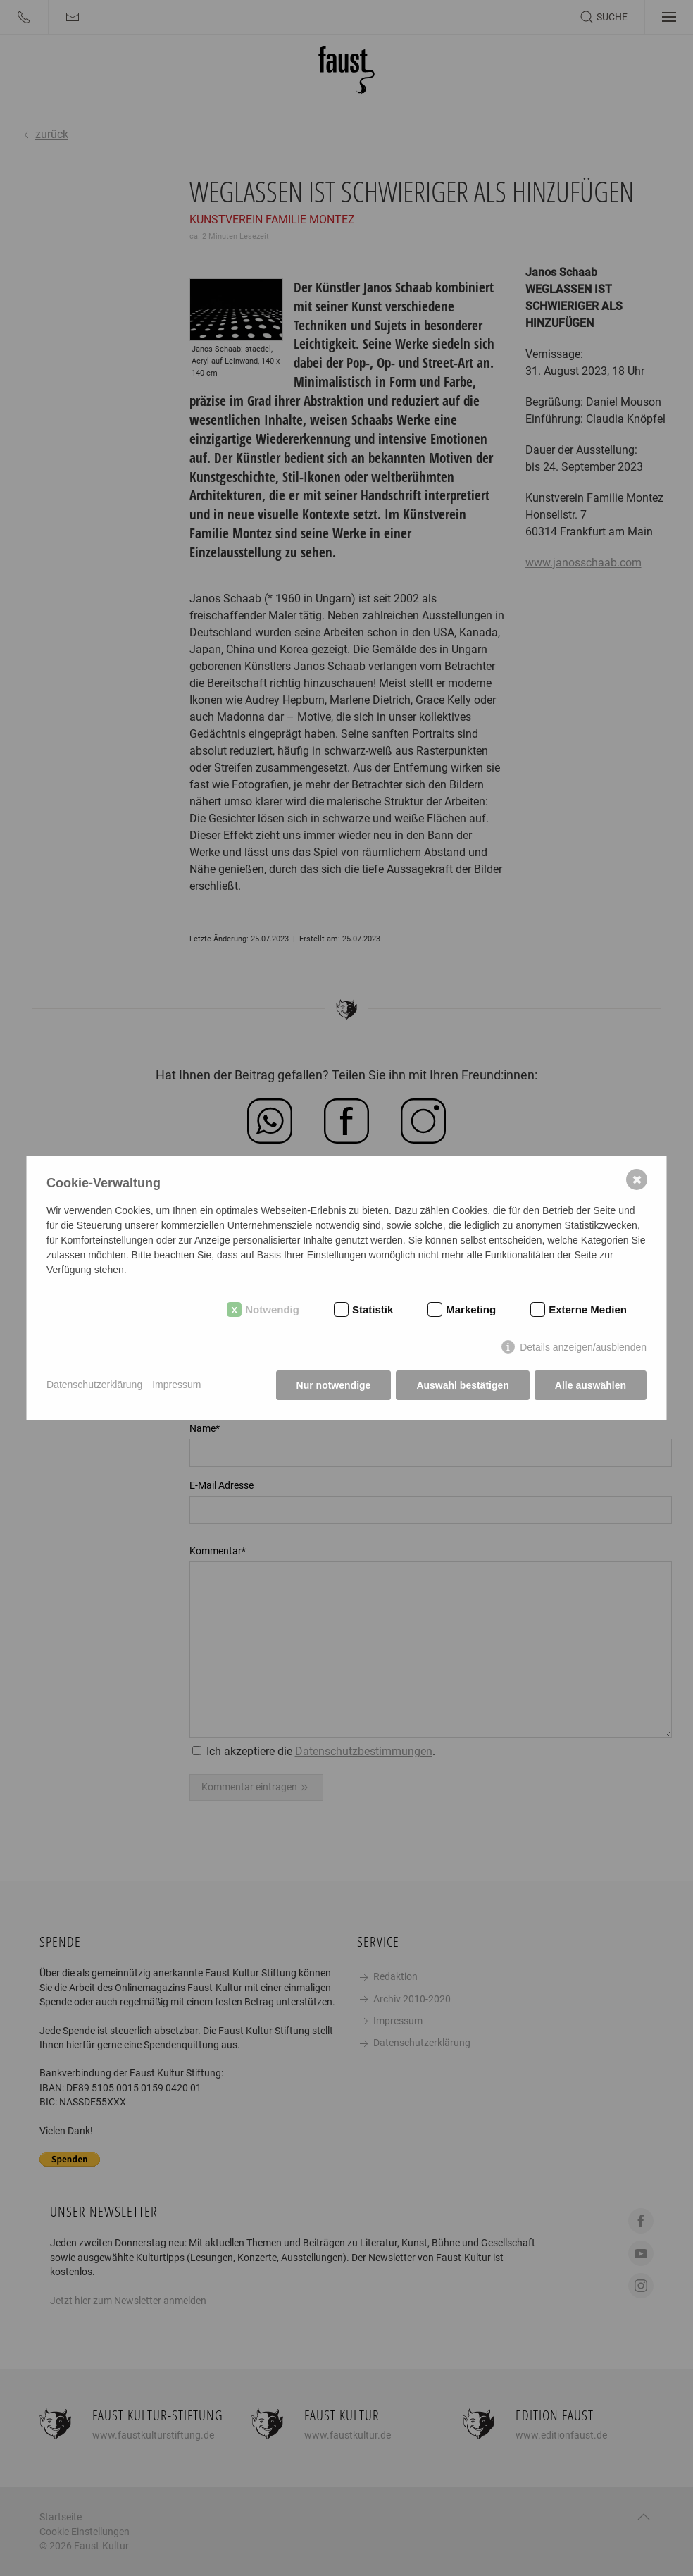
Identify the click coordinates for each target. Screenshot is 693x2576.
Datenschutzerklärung (94, 1384)
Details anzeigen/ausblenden (583, 1347)
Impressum (176, 1384)
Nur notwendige (333, 1385)
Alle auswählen (590, 1385)
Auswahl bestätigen (462, 1385)
